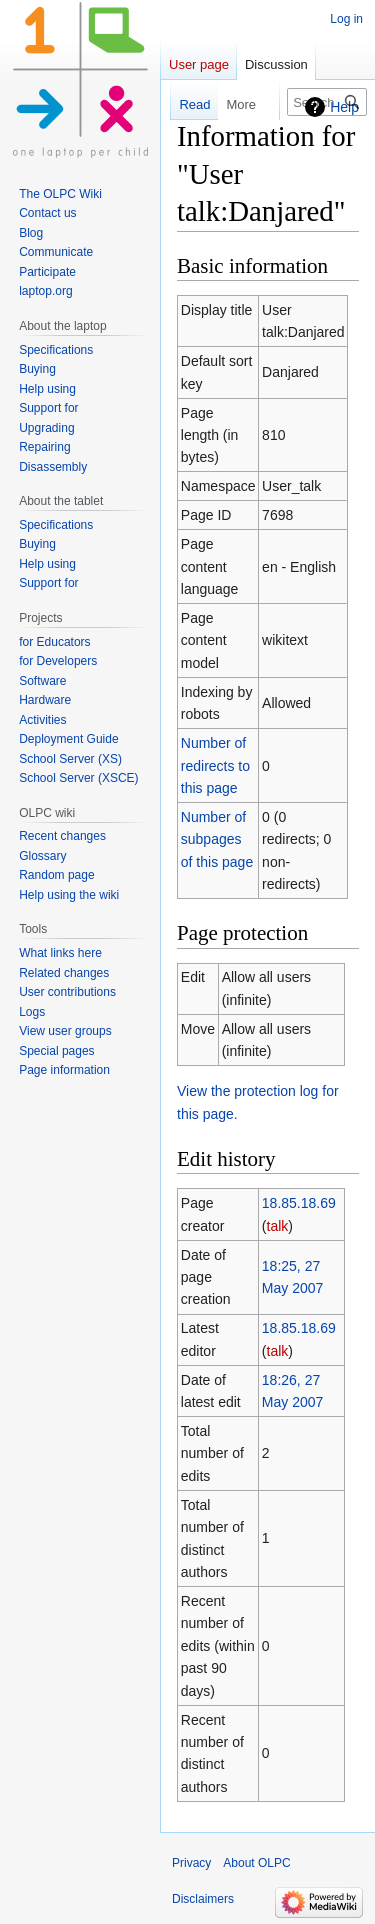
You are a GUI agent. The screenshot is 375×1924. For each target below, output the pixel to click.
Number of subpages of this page (217, 839)
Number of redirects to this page (215, 765)
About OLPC (256, 1863)
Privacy (191, 1863)
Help (344, 107)
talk (278, 1226)
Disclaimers (203, 1899)
